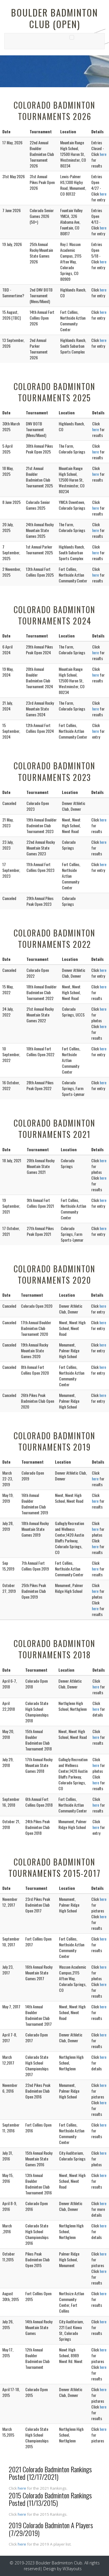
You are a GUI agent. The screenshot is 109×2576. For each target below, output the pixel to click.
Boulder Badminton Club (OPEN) (54, 18)
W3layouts (72, 2568)
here (103, 154)
